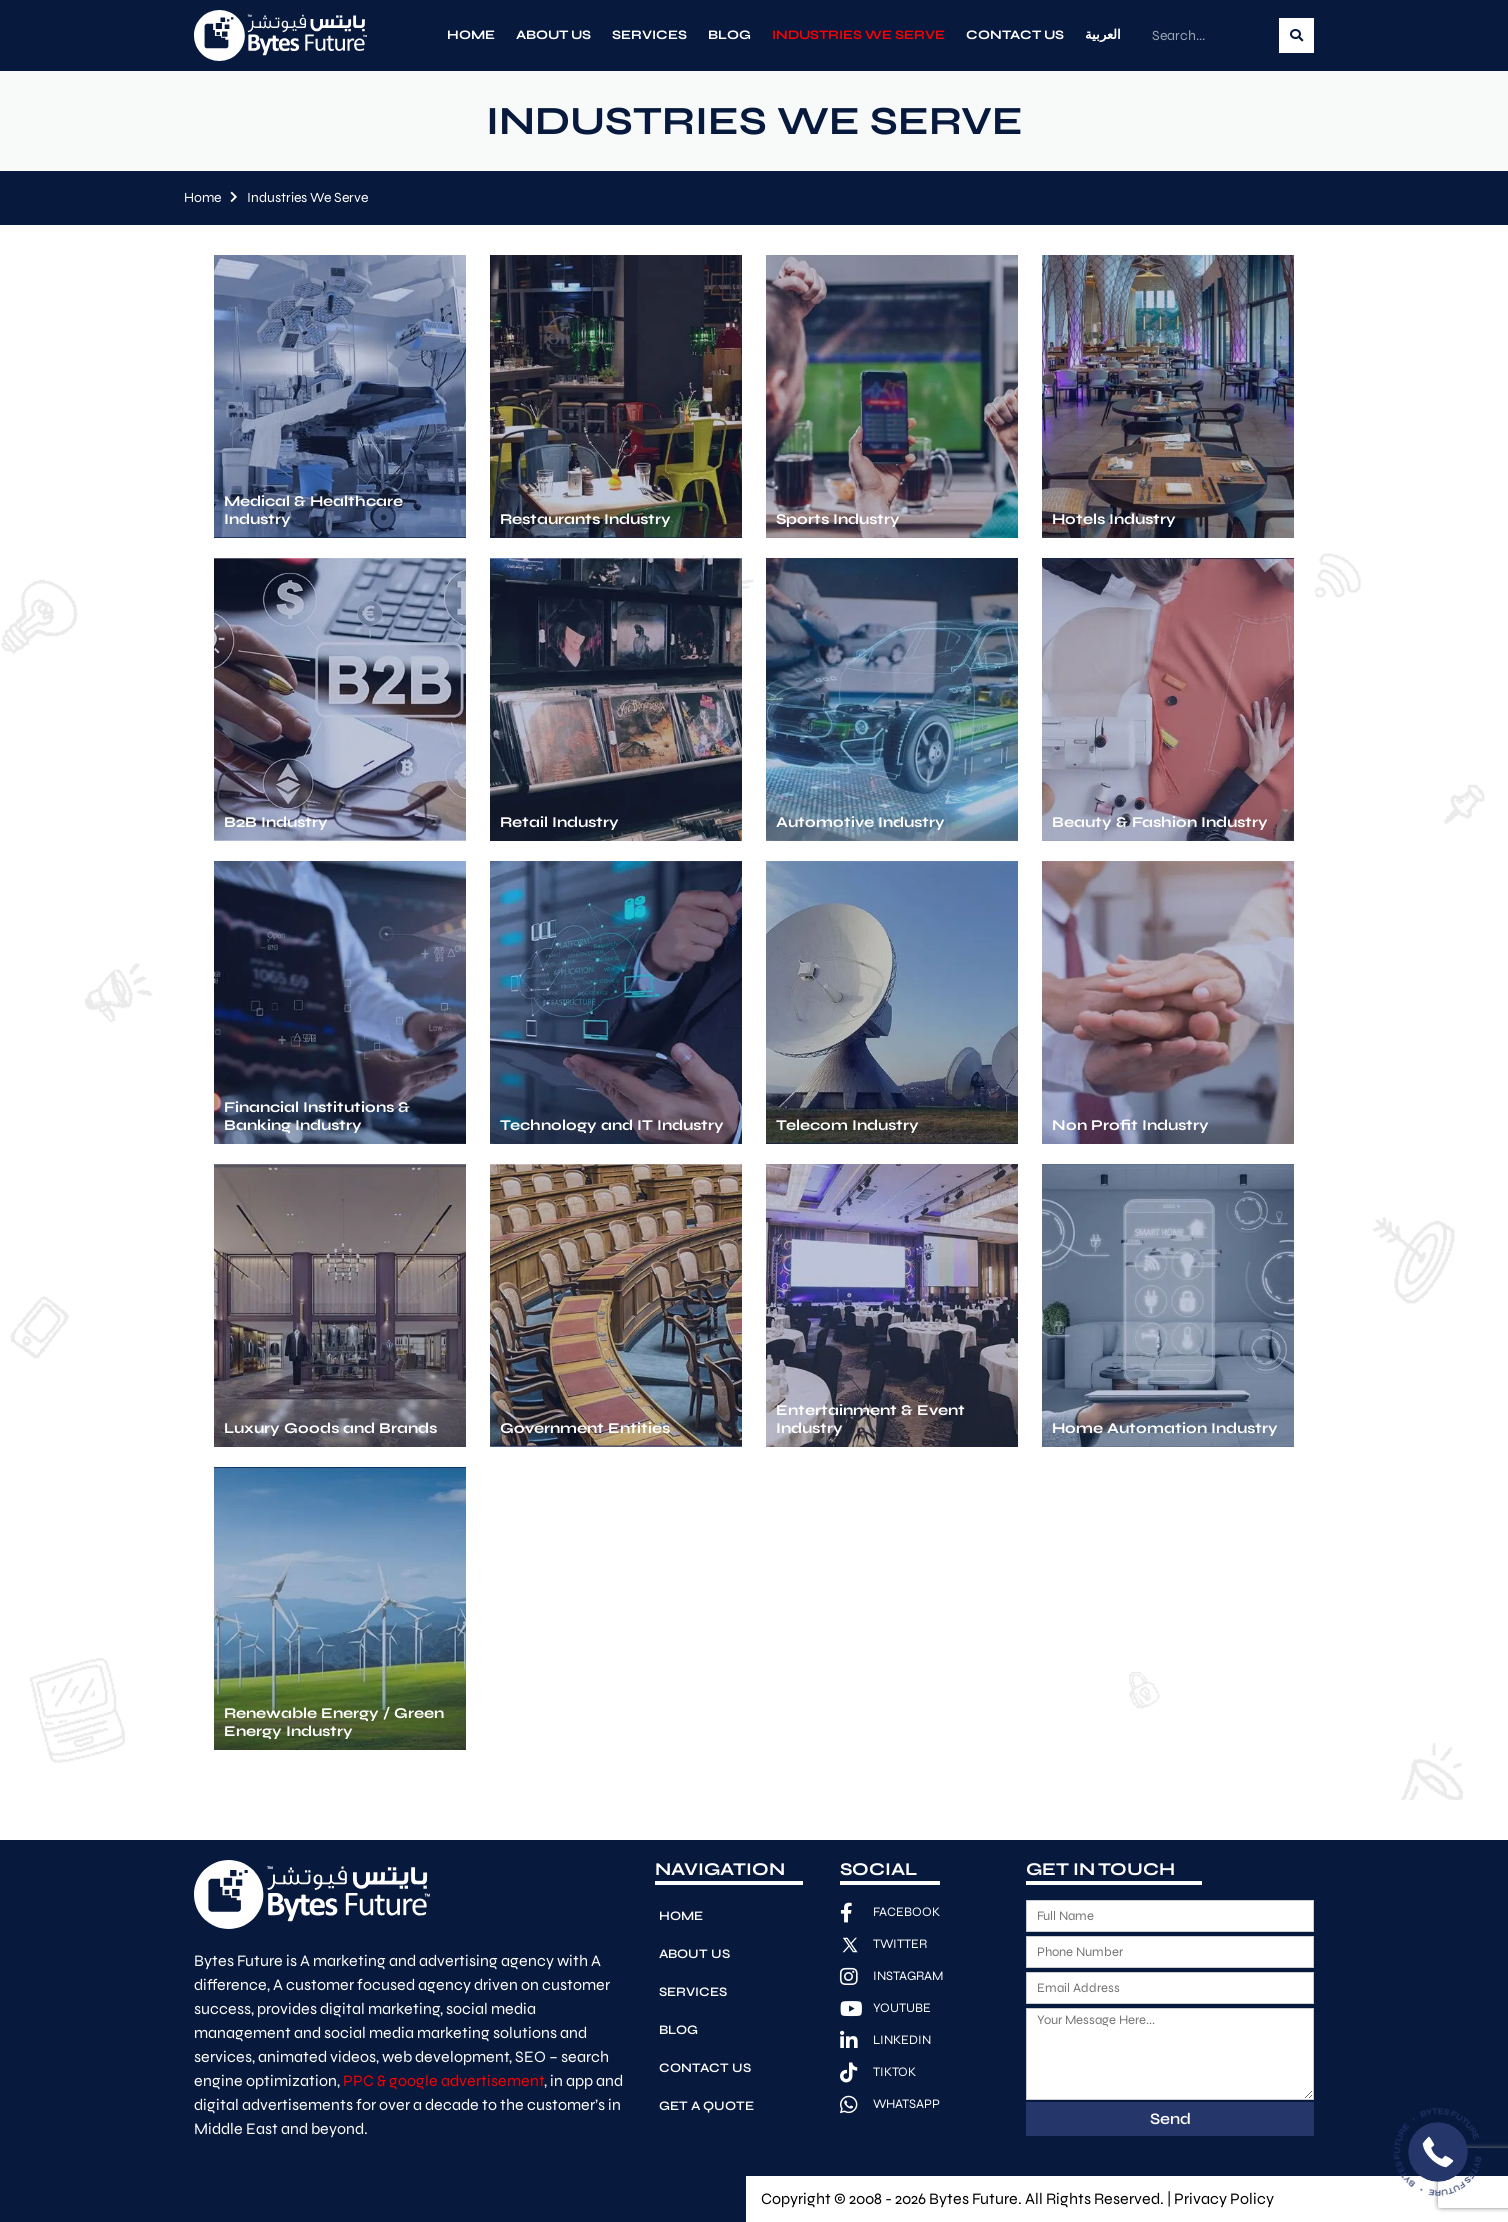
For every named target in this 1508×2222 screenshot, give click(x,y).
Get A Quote (706, 2106)
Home (471, 35)
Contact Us (1015, 35)
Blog (729, 35)
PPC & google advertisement (443, 2080)
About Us (553, 35)
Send (1170, 2118)
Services (649, 35)
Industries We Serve (858, 35)
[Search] (1296, 35)
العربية (1103, 35)
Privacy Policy (1224, 2198)
